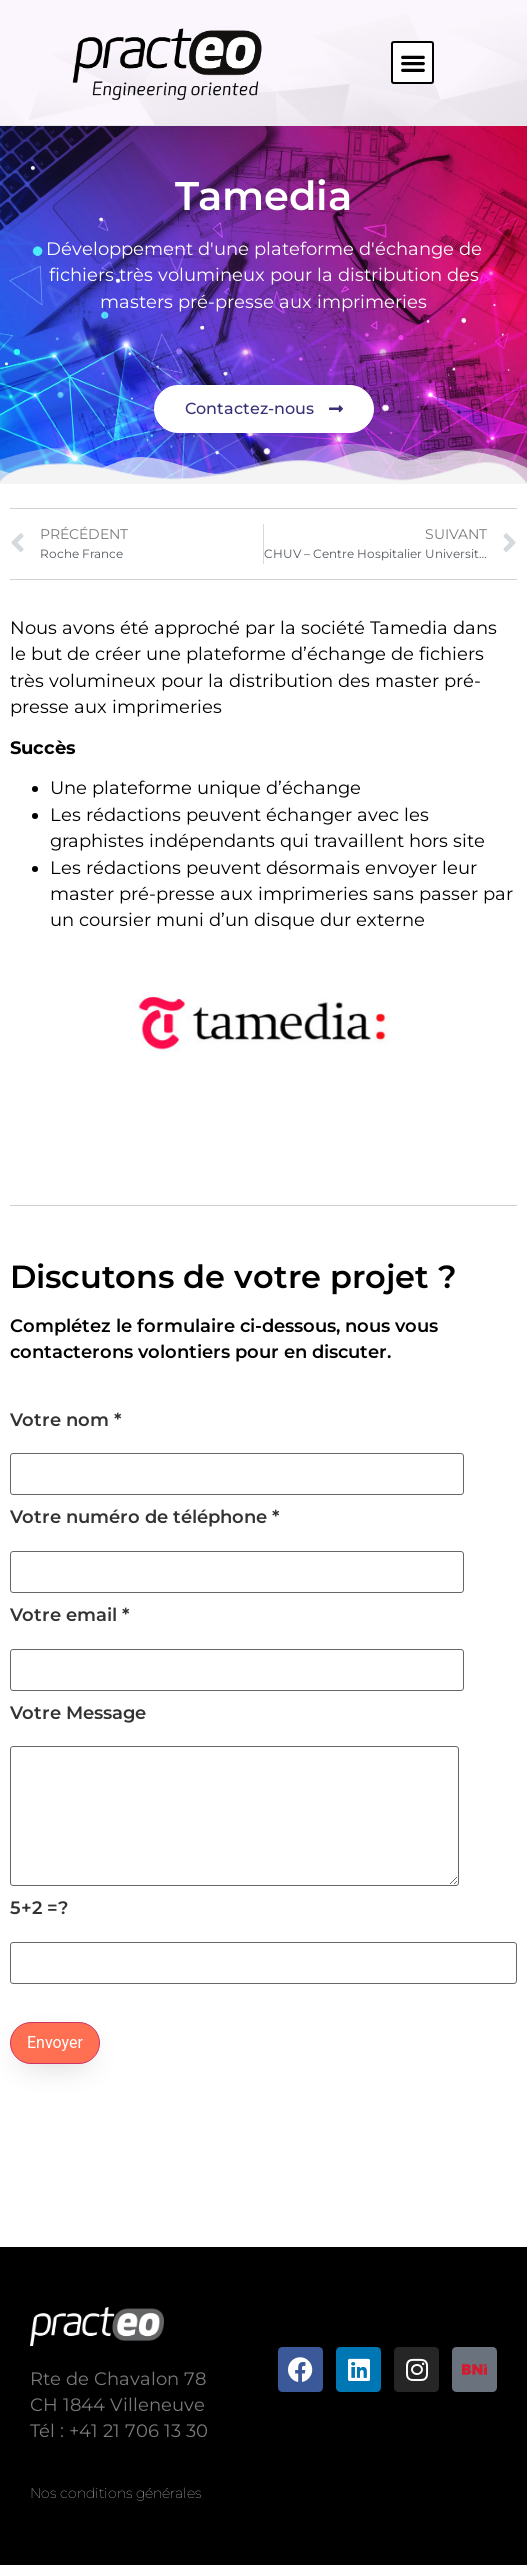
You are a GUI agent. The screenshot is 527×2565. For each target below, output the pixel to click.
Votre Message (234, 1795)
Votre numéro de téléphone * (237, 1544)
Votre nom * (237, 1447)
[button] (412, 62)
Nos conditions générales (115, 2493)
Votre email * (237, 1642)
